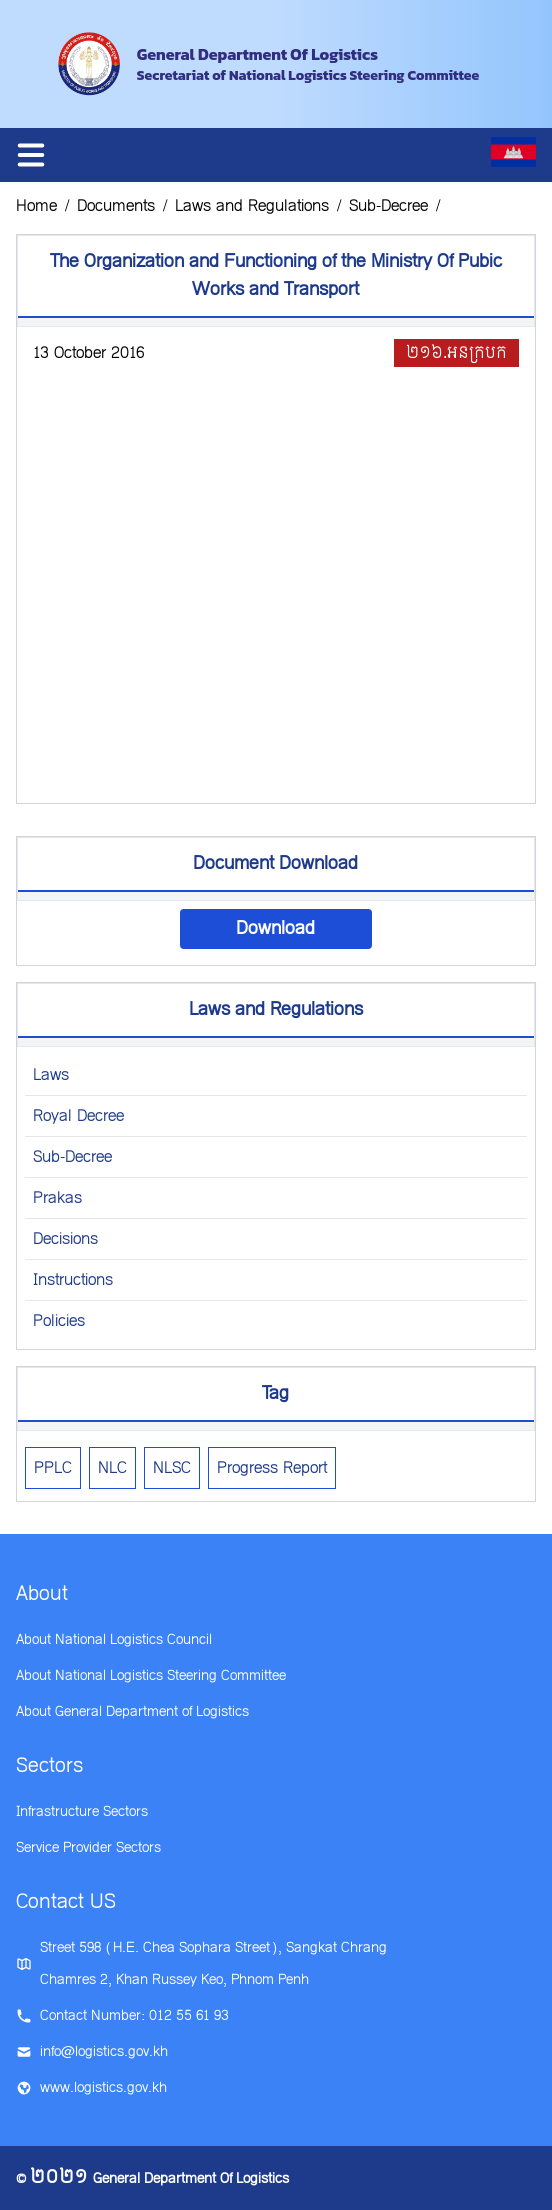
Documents (116, 206)
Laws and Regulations (252, 206)
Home (36, 206)
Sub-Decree (388, 206)
